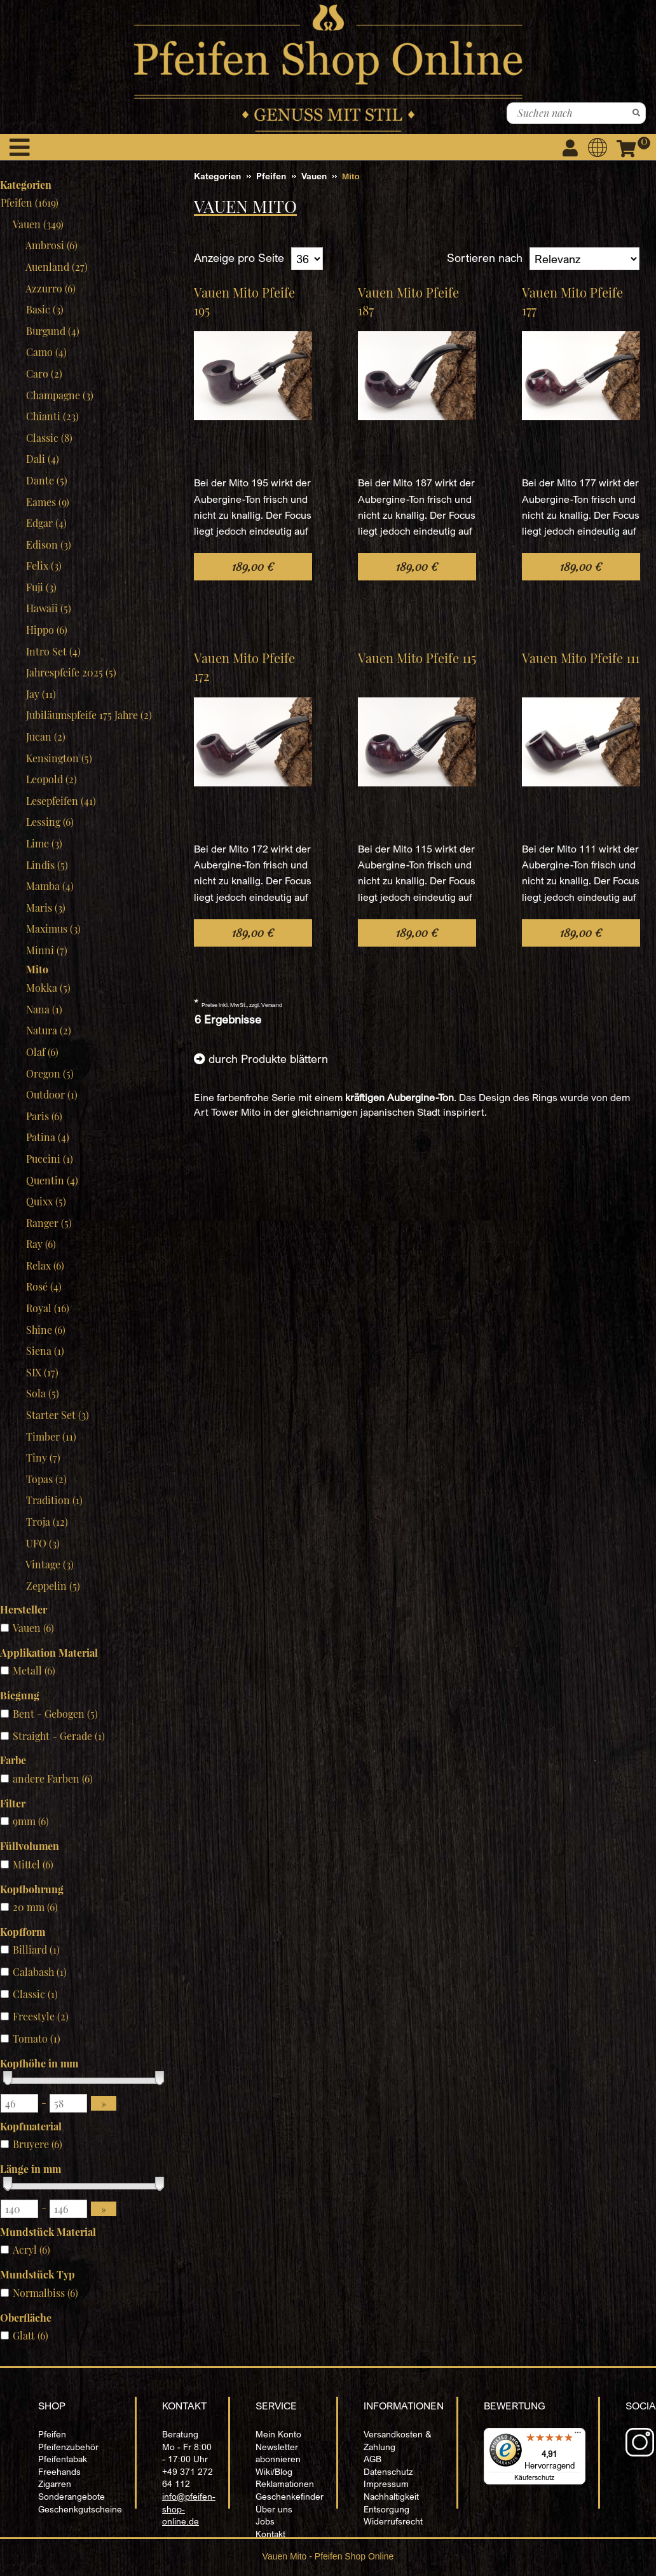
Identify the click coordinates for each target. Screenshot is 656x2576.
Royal (47, 1308)
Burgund (52, 331)
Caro (43, 373)
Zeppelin (52, 1586)
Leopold (51, 779)
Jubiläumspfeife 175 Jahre (88, 715)
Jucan (45, 736)
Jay (40, 694)
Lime (43, 843)
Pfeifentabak (62, 2458)
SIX (41, 1372)
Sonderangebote (71, 2496)
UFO (42, 1543)
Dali (42, 458)
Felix (43, 565)
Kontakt (270, 2533)
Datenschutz (388, 2471)
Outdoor (51, 1094)
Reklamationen (285, 2483)
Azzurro (50, 288)
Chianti (52, 416)
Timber (50, 1436)
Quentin (51, 1180)
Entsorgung (386, 2509)
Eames (47, 502)
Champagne (59, 395)
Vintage (49, 1564)
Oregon (49, 1073)
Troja (46, 1521)
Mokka (48, 987)
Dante (46, 480)
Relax (44, 1265)
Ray (40, 1243)
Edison (48, 544)
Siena (44, 1350)
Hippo (46, 629)
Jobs (265, 2521)
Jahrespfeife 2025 (70, 672)
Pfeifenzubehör (68, 2446)
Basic (44, 309)
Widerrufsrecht (393, 2521)
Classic (48, 437)
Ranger (48, 1223)
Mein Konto (278, 2434)
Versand (271, 1004)
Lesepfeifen (60, 800)
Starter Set (57, 1415)
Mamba (49, 886)
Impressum (386, 2483)
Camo (46, 352)
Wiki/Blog (274, 2471)
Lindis (46, 865)
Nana (43, 1009)
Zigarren (54, 2483)
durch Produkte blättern (268, 1058)
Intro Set (53, 651)
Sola (42, 1393)
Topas (46, 1479)
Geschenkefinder (290, 2496)
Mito (36, 969)
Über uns (274, 2509)
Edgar (46, 523)
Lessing (49, 821)
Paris (43, 1116)
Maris (45, 907)
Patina (47, 1137)
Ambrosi (51, 245)
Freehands (59, 2471)
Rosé (43, 1286)
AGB (372, 2458)
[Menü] (577, 2435)
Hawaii (48, 608)
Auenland (56, 266)
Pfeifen (52, 2434)
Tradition (54, 1500)
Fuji (41, 587)
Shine (45, 1329)
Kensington (58, 758)
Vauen (38, 224)
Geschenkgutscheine (80, 2509)
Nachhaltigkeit (391, 2496)
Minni (46, 950)
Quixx (45, 1201)
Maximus (53, 928)
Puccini (49, 1158)
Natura (48, 1030)
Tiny (42, 1457)
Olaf (41, 1051)
